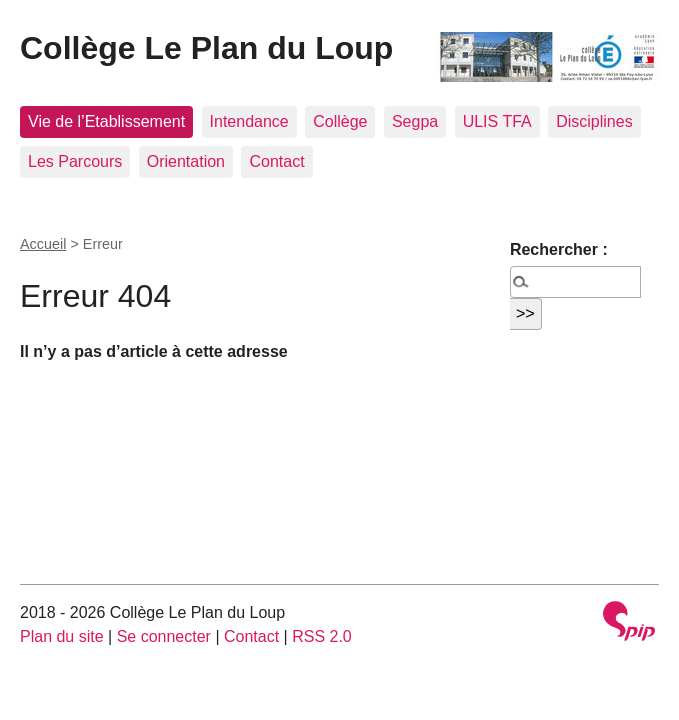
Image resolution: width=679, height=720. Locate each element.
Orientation (186, 161)
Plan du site (62, 636)
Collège (340, 121)
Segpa (415, 121)
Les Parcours (75, 161)
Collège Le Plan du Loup (206, 48)
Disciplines (594, 121)
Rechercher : (559, 249)
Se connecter (164, 636)
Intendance (249, 121)
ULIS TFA (497, 121)
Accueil (43, 244)
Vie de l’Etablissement (106, 121)
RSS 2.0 (322, 636)
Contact (276, 161)
